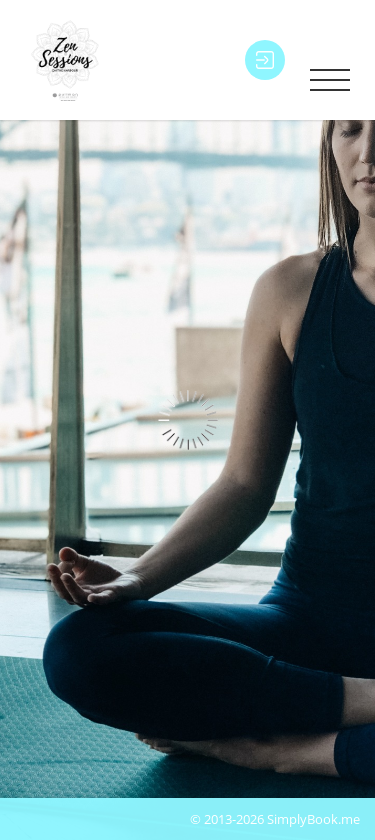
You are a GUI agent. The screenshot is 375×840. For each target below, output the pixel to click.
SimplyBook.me (313, 819)
